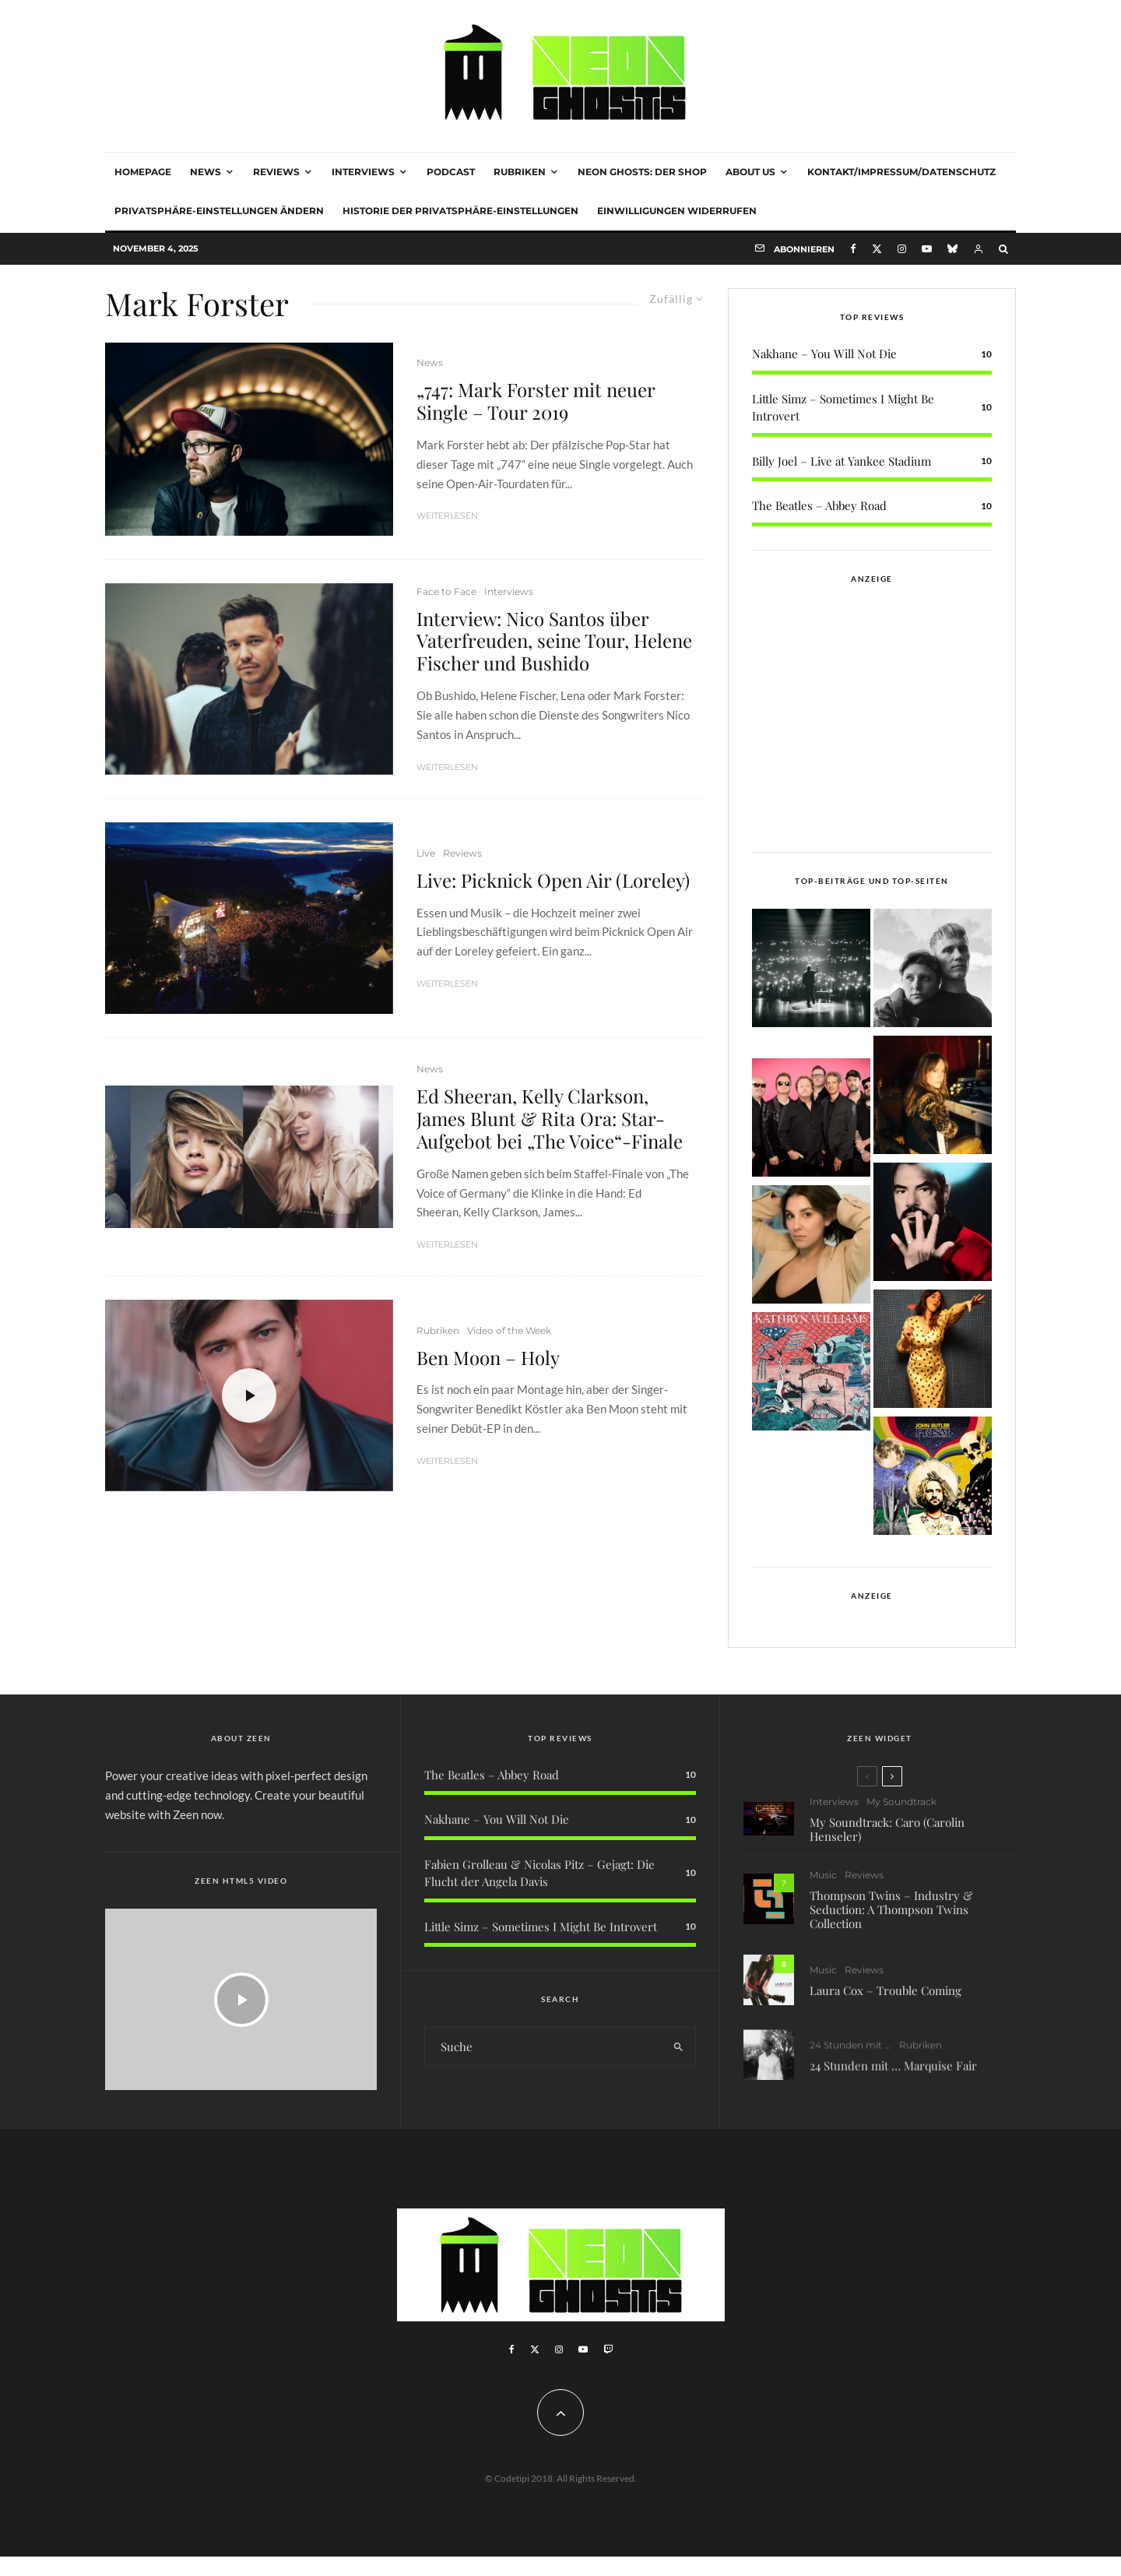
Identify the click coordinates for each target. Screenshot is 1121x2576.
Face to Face (446, 591)
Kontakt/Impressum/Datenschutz (901, 172)
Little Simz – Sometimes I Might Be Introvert (540, 1926)
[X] (877, 249)
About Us (750, 172)
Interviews (363, 172)
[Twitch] (608, 2349)
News (205, 172)
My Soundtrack (901, 1811)
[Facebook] (853, 249)
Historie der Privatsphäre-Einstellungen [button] (460, 210)
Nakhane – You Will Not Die (824, 353)
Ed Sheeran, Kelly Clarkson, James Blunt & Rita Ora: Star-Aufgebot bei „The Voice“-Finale (549, 1118)
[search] (678, 2046)
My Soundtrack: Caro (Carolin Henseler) (887, 1838)
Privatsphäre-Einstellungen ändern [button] (219, 210)
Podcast (451, 172)
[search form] (543, 2046)
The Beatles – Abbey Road (819, 505)
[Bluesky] (952, 249)
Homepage (142, 172)
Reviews (276, 172)
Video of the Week (509, 1330)
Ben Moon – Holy (488, 1357)
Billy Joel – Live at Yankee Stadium (841, 461)
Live (425, 853)
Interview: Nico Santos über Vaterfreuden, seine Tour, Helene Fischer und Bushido (554, 640)
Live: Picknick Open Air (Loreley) (553, 880)
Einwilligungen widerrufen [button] (677, 210)
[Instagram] (902, 249)
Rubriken (520, 172)
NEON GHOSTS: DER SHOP (642, 172)
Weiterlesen (447, 515)
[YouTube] (927, 249)
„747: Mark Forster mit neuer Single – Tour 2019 (535, 401)
